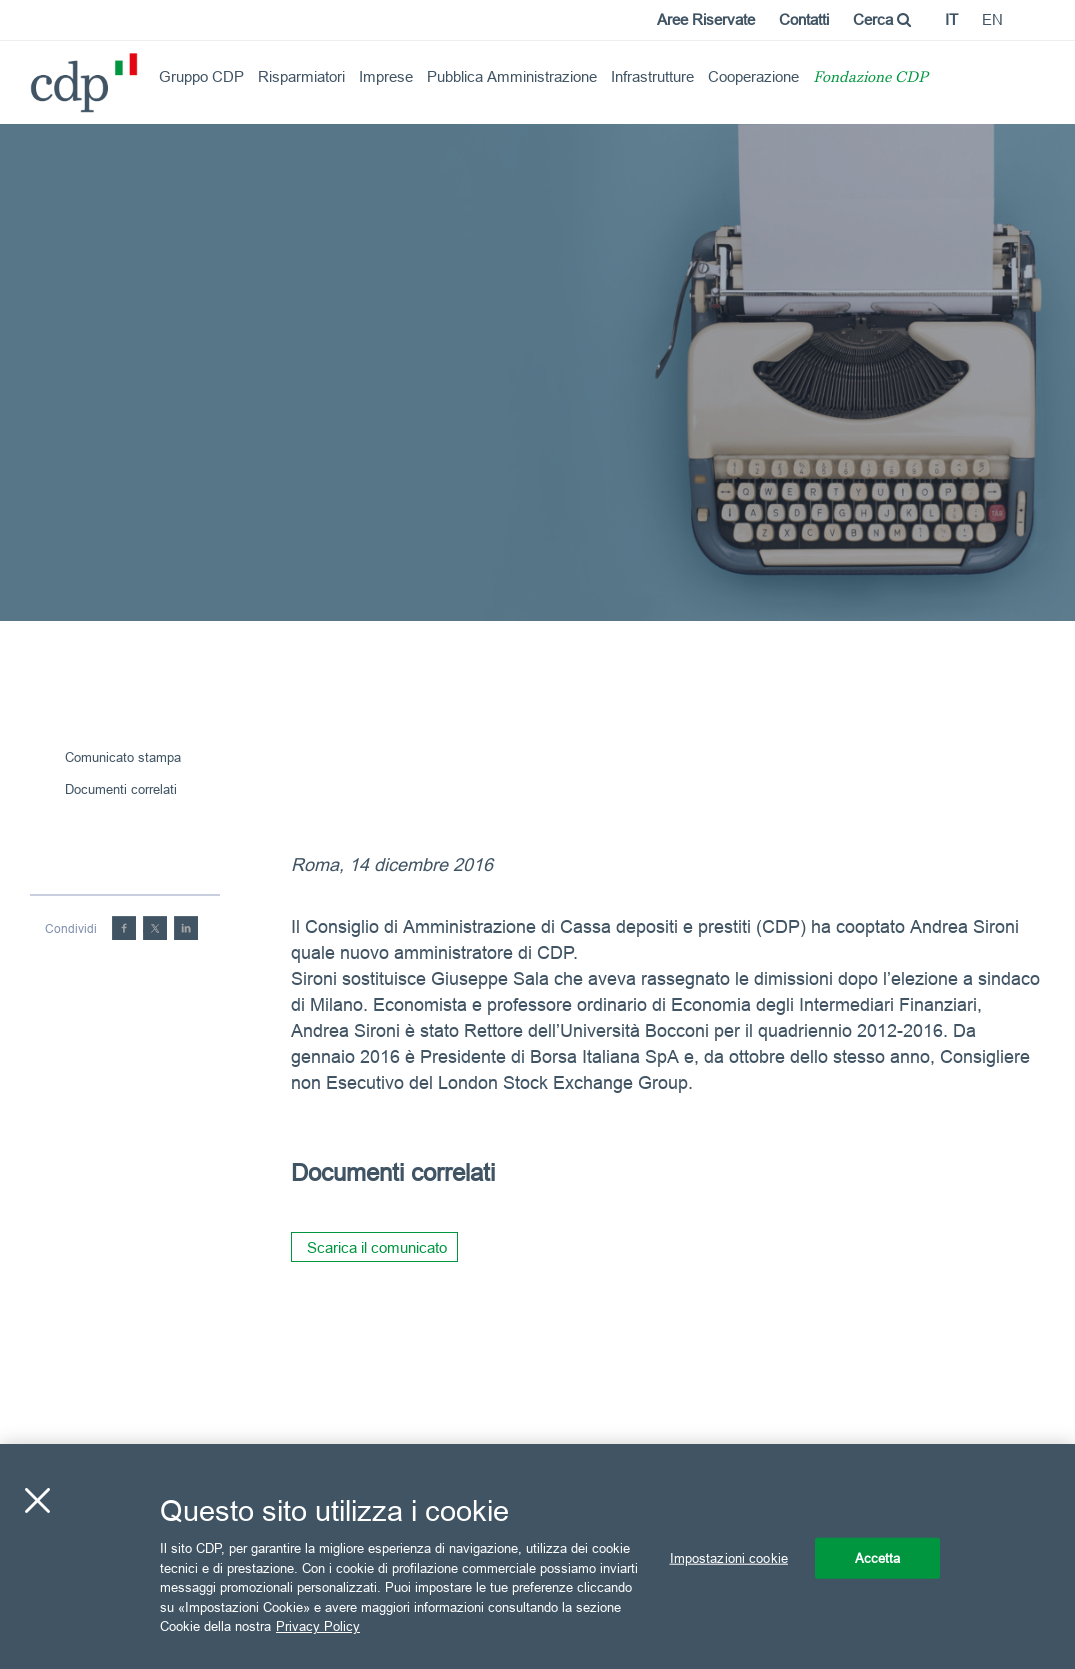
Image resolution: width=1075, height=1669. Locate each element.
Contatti (804, 19)
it (951, 19)
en (992, 19)
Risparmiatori (301, 76)
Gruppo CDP (201, 76)
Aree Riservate (706, 19)
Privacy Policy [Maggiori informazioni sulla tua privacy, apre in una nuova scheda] (318, 1626)
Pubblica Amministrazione (512, 76)
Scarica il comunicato (377, 1247)
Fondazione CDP (870, 78)
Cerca (882, 19)
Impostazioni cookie (729, 1557)
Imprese (386, 76)
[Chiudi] (37, 1500)
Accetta (878, 1557)
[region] (537, 1556)
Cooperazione (753, 76)
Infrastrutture (652, 76)
